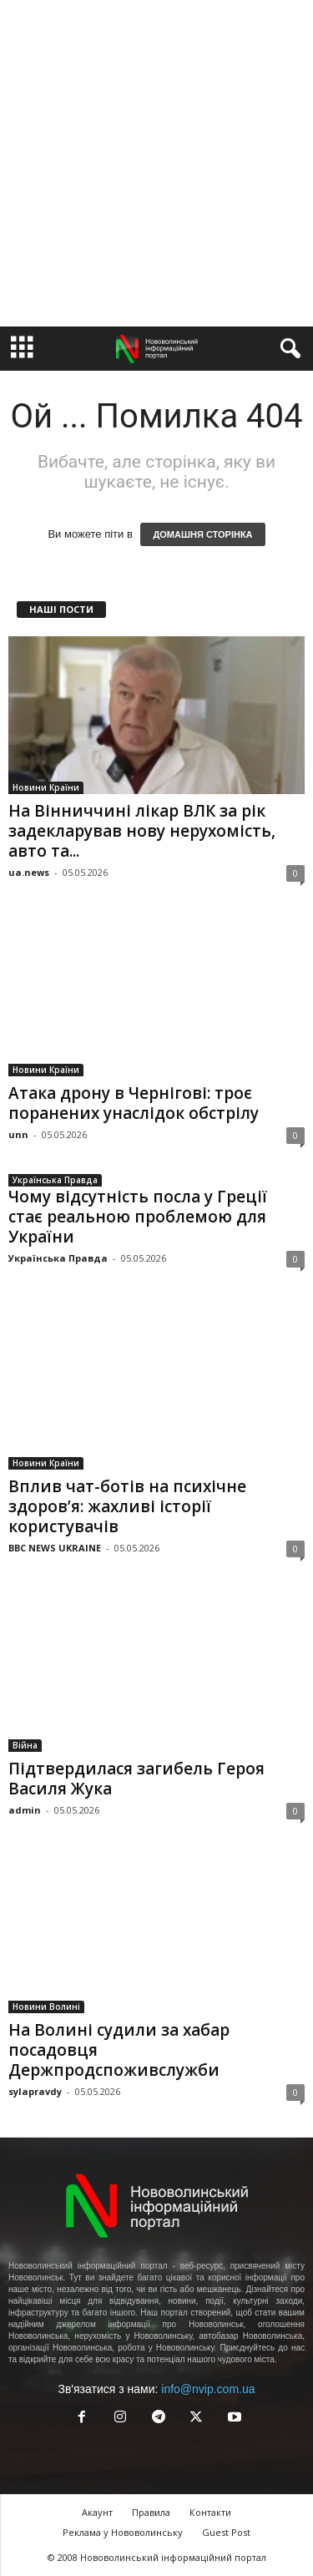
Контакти (210, 2512)
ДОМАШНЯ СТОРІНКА (202, 534)
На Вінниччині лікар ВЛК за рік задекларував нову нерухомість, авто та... (141, 831)
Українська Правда (55, 1180)
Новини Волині (46, 2006)
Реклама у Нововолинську (123, 2532)
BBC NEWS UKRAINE (54, 1547)
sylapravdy (35, 2091)
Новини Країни (46, 787)
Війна (25, 1745)
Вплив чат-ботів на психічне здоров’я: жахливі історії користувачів (127, 1506)
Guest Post (226, 2532)
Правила (151, 2512)
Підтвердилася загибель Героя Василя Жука (136, 1778)
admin (24, 1810)
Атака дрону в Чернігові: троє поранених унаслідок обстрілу (133, 1103)
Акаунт (97, 2512)
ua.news (28, 872)
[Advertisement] (156, 163)
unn (18, 1134)
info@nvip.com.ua (208, 2389)
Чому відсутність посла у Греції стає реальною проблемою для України (137, 1217)
